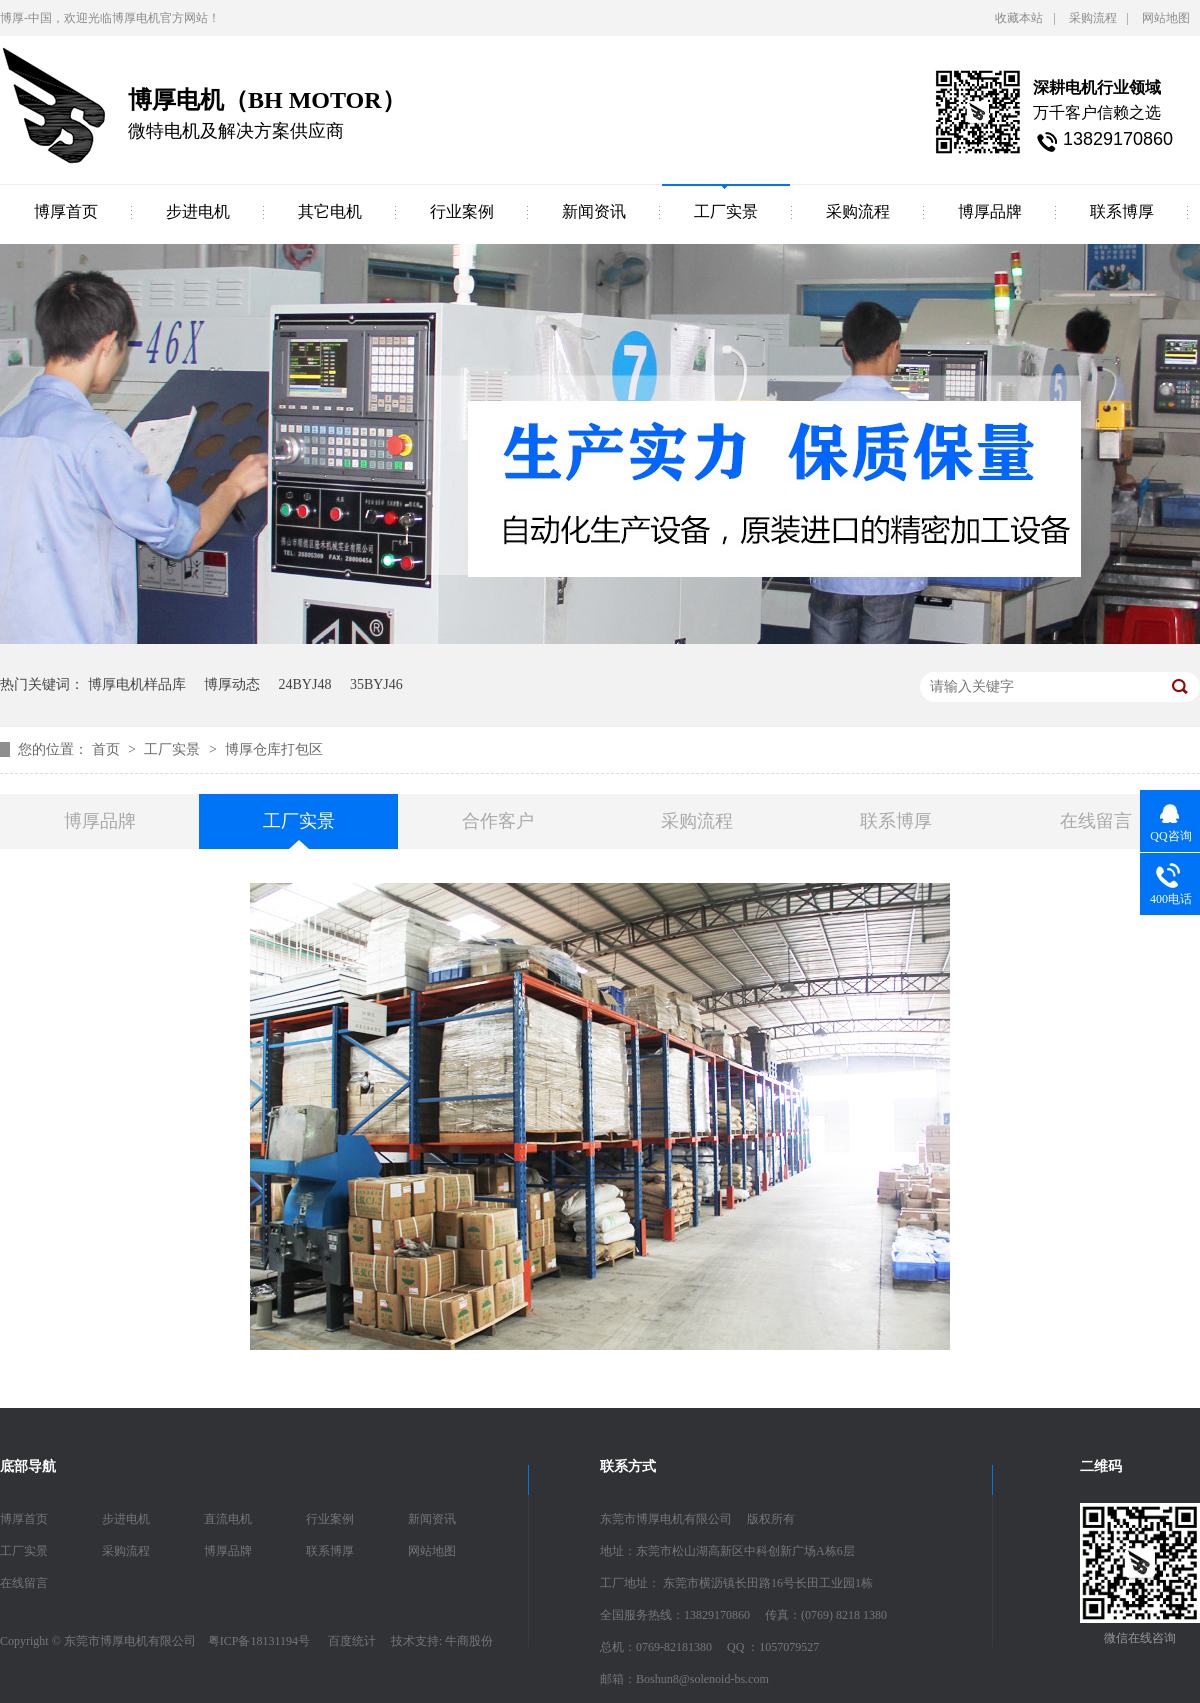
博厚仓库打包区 (274, 749)
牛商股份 (469, 1641)
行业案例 (462, 211)
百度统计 (352, 1641)
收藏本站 (1019, 18)
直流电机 (228, 1519)
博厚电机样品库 (137, 684)
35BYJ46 (376, 684)
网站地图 (1166, 18)
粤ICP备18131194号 (259, 1641)
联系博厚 (1122, 211)
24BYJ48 (305, 684)
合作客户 (498, 821)
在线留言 (1096, 821)
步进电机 (198, 211)
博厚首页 (66, 211)
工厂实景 (726, 211)
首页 (108, 749)
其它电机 (330, 211)
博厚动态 (232, 684)
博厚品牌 (990, 211)
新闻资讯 (594, 211)
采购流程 (1093, 18)
